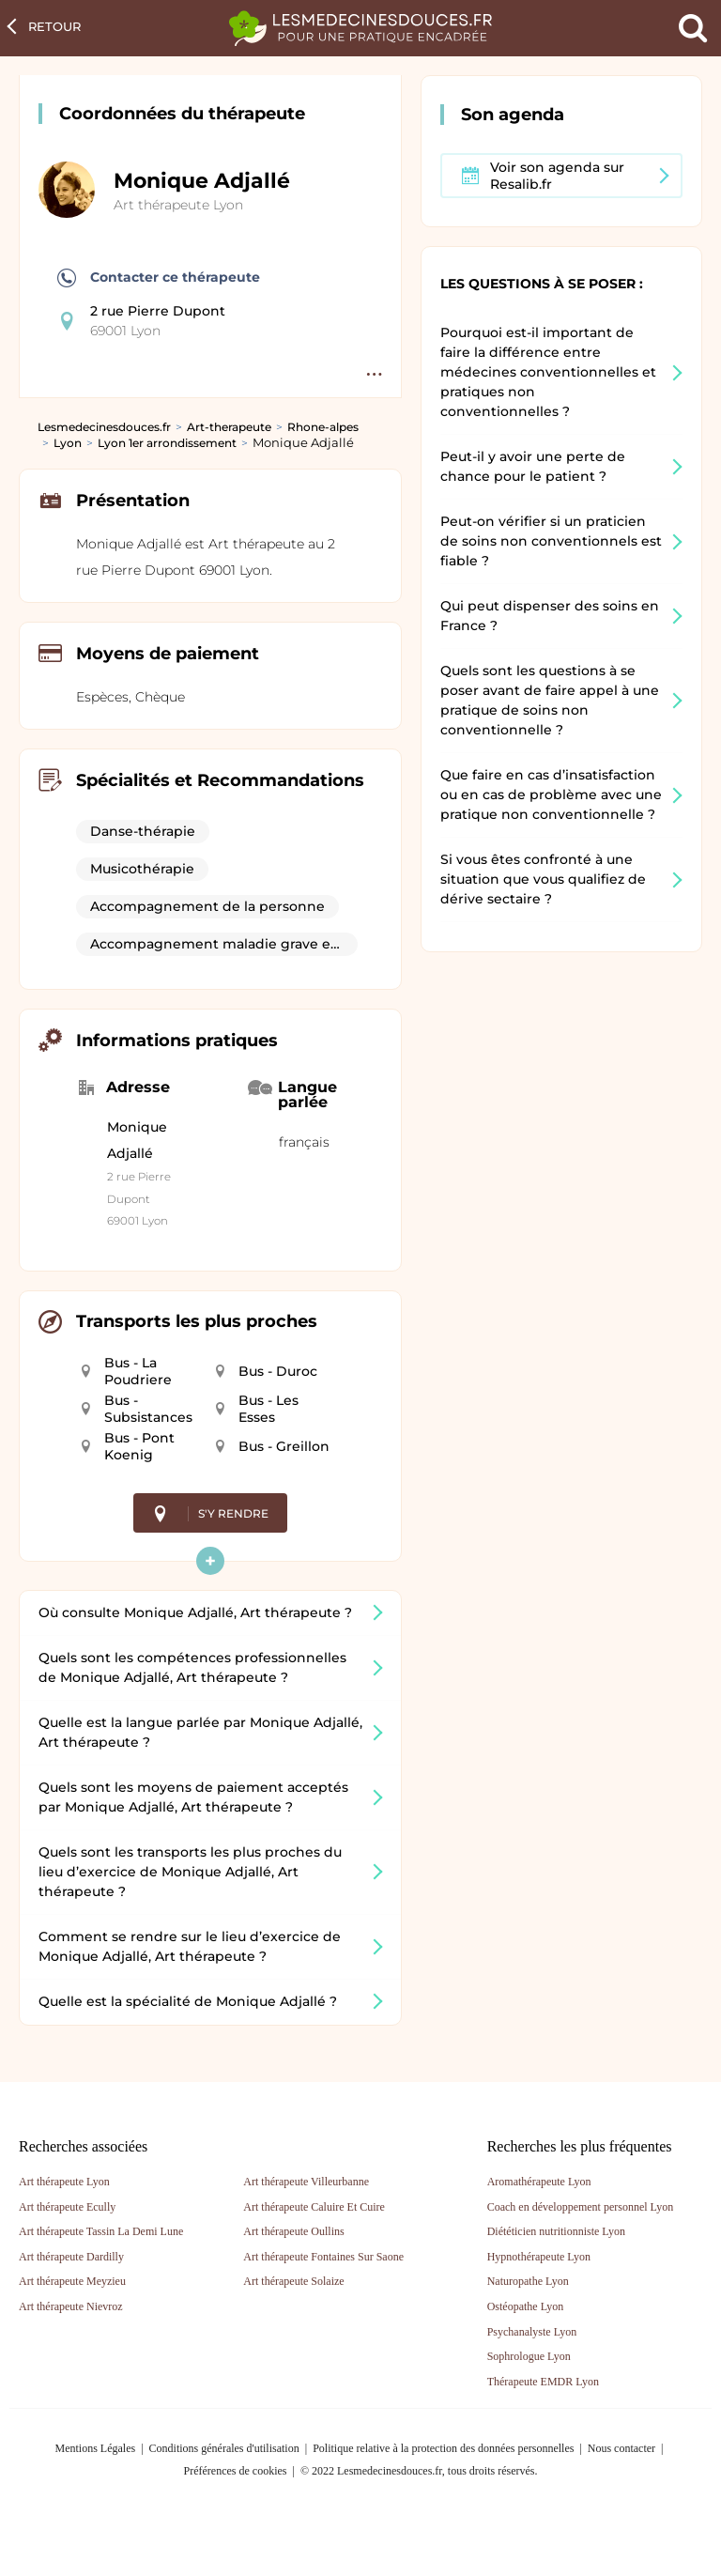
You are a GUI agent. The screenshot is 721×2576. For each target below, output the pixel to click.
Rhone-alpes (323, 427)
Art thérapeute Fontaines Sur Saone (323, 2256)
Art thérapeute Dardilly (71, 2256)
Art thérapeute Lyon (178, 204)
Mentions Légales (95, 2448)
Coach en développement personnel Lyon (580, 2207)
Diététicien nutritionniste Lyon (556, 2231)
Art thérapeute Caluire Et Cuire (314, 2207)
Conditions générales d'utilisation (224, 2448)
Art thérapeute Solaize (293, 2281)
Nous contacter (621, 2448)
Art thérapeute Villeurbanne (306, 2181)
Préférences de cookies (235, 2470)
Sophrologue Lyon (529, 2356)
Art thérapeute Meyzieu (72, 2281)
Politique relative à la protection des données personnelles (443, 2448)
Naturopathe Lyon (528, 2281)
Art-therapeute (229, 427)
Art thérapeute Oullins (293, 2231)
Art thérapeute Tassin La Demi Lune (101, 2231)
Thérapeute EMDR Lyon (543, 2381)
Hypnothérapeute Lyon (539, 2256)
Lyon (68, 443)
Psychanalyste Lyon (532, 2331)
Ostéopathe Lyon (525, 2306)
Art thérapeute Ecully (67, 2207)
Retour (54, 26)
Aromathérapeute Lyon (539, 2181)
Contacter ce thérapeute (158, 278)
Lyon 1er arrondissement (167, 443)
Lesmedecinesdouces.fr (104, 427)
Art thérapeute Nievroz (71, 2306)
